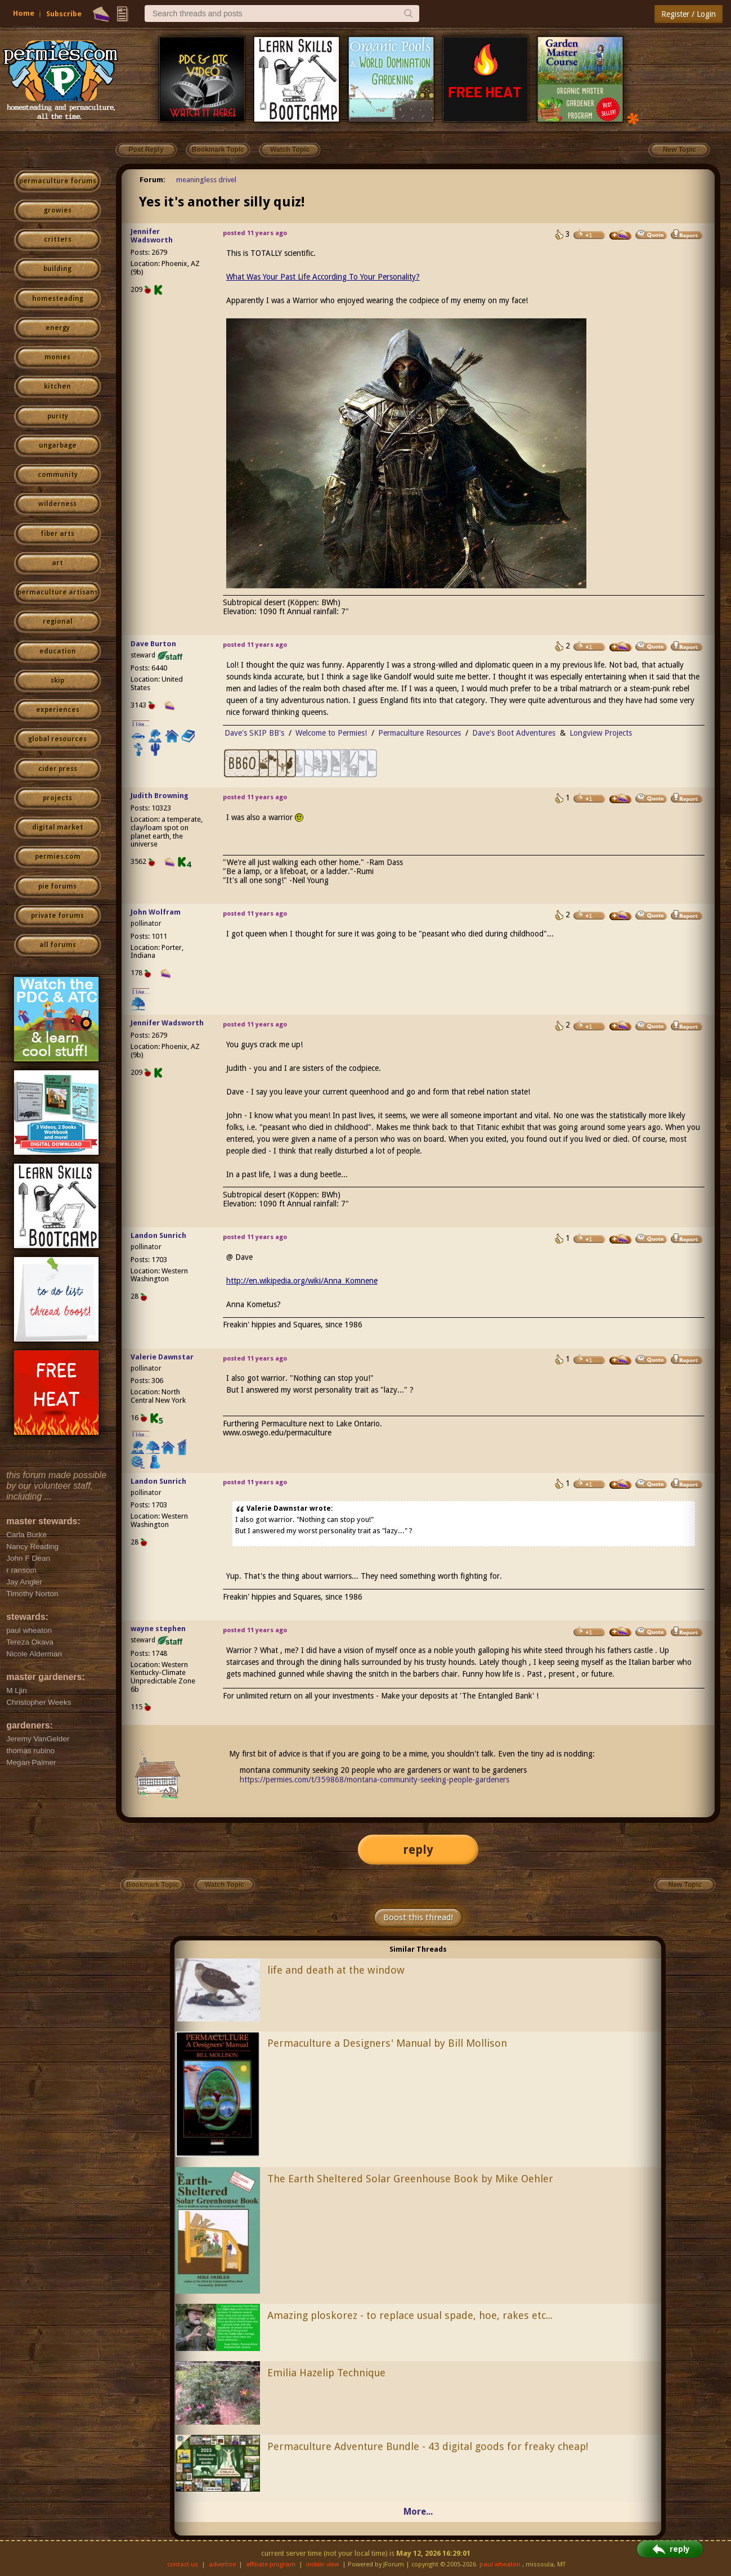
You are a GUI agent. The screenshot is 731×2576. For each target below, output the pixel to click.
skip (57, 680)
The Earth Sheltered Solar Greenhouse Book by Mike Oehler (410, 2179)
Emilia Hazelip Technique (326, 2373)
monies (57, 357)
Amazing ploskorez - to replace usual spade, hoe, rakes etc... (410, 2315)
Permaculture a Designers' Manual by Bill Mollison (387, 2043)
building (57, 269)
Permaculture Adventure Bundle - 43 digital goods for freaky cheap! (427, 2446)
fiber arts (57, 534)
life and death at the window (336, 1970)
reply (418, 1850)
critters (57, 240)
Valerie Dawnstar (162, 1357)
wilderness (57, 504)
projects (57, 798)
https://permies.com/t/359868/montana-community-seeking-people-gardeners (374, 1780)
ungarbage (58, 445)
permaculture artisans (57, 592)
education (57, 651)
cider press (57, 769)
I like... (141, 724)
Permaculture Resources (419, 732)
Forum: (152, 179)
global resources (57, 739)
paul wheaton (500, 2564)
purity (57, 416)
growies (57, 210)
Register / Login (688, 14)
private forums (57, 916)
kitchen (57, 386)
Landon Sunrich (158, 1235)
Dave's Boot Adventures (513, 732)
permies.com (57, 857)
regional (58, 621)
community (58, 475)
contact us (182, 2564)
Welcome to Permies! (331, 732)
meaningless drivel (206, 179)
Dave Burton (153, 644)
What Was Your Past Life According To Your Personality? (323, 276)
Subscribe (64, 14)
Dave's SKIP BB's (254, 732)
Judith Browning (160, 795)
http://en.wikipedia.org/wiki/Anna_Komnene (302, 1280)
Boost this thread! (418, 1917)
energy (58, 328)
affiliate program (270, 2564)
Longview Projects (600, 732)
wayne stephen (158, 1628)
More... (418, 2511)
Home (23, 13)
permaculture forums (57, 181)
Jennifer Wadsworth (152, 235)
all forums (57, 945)
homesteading (57, 299)
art (57, 563)
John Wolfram (156, 912)
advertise (222, 2564)
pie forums (57, 886)
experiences (57, 710)
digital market (57, 827)
